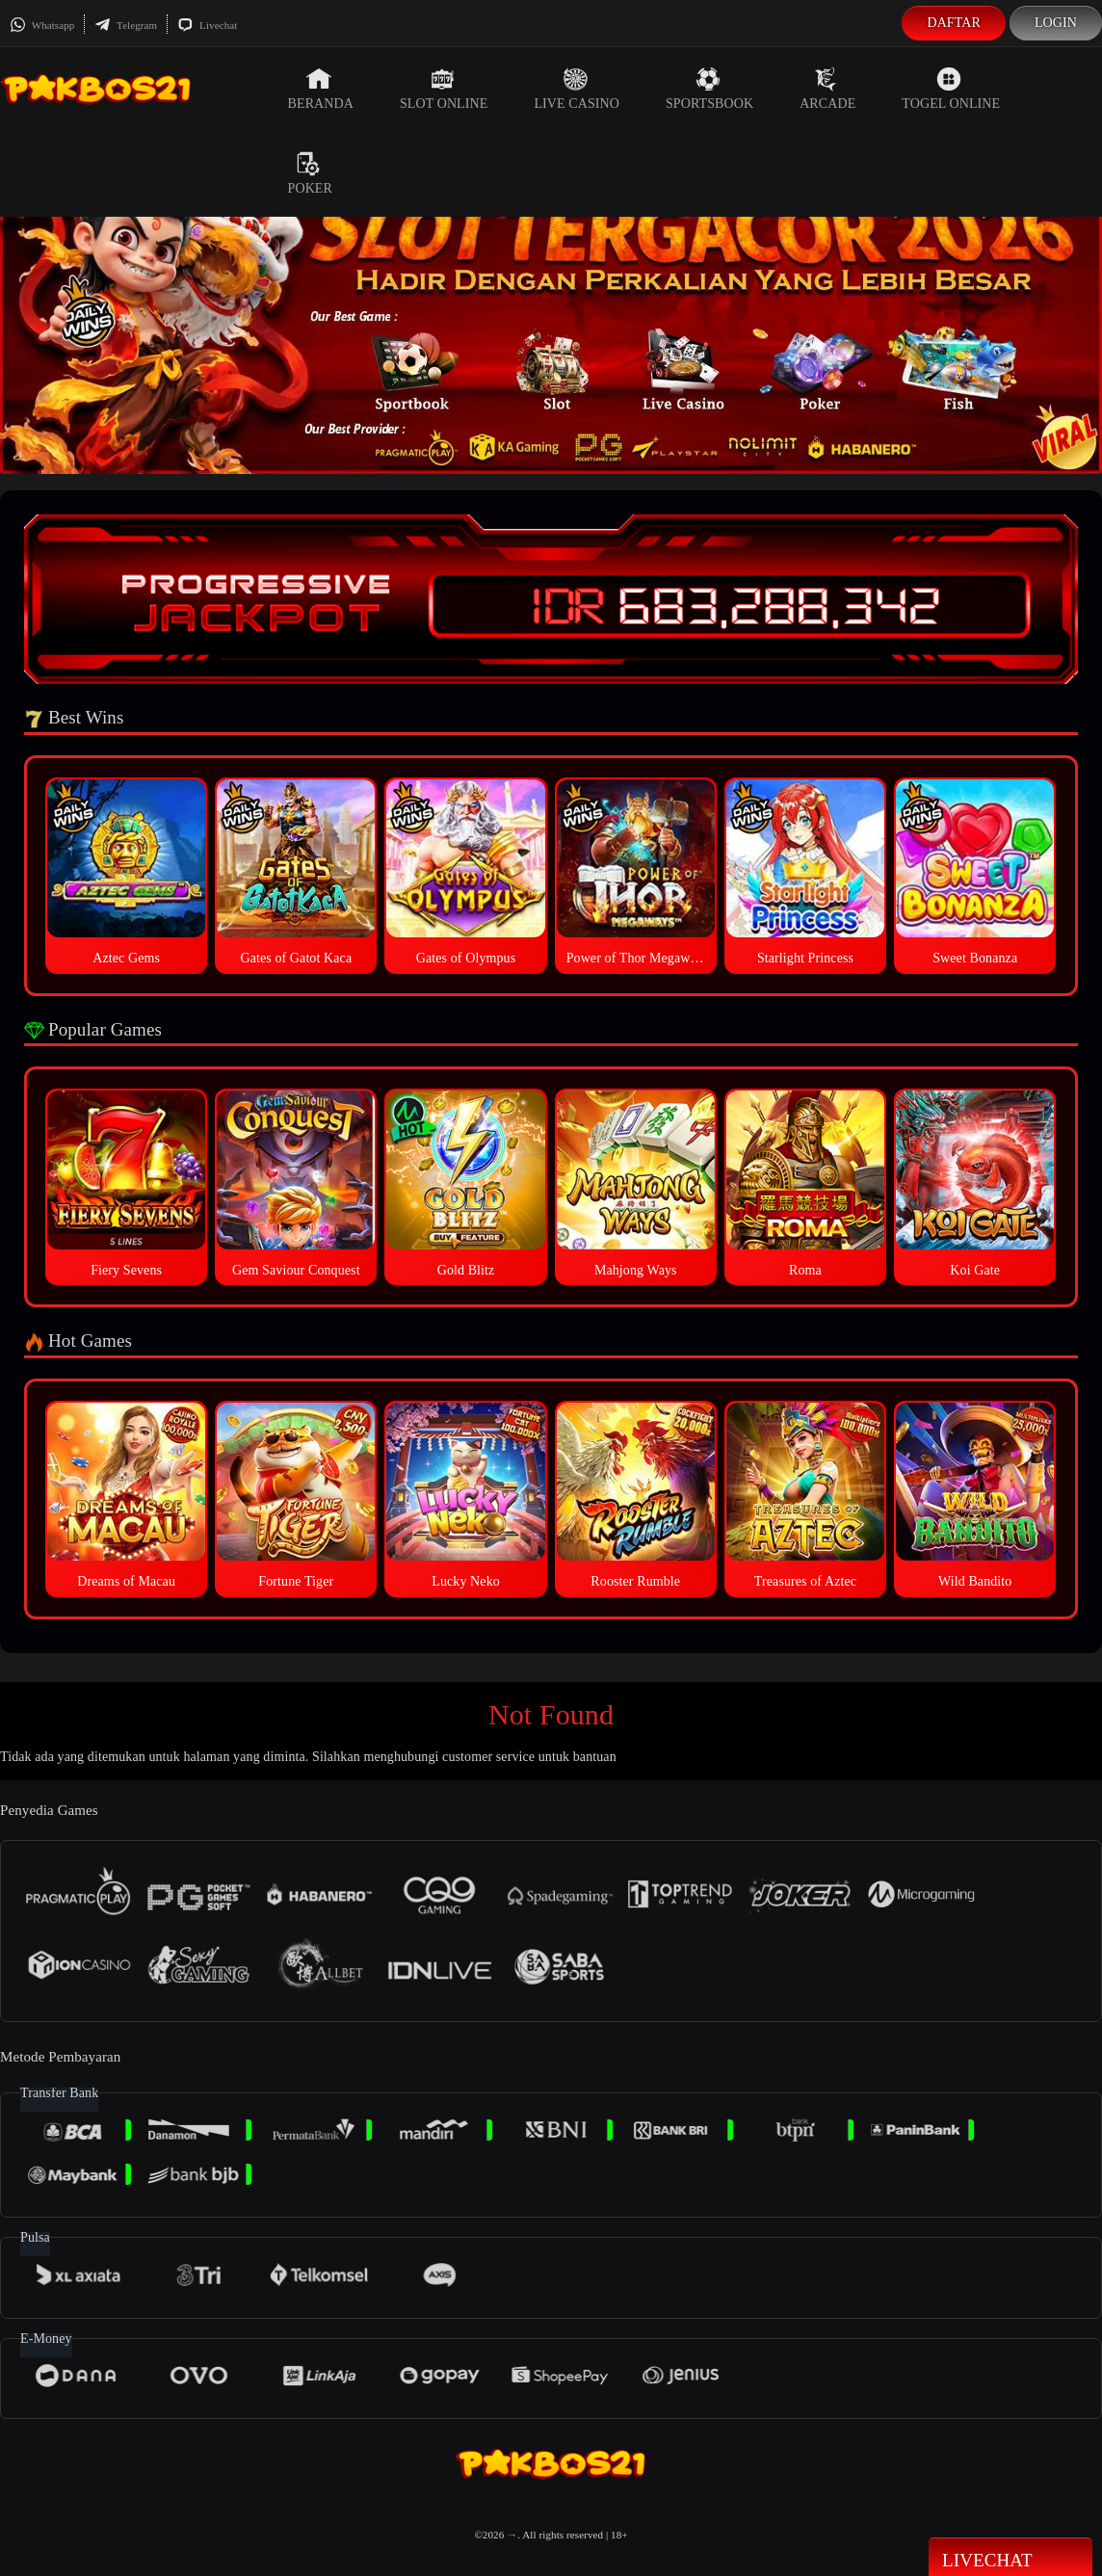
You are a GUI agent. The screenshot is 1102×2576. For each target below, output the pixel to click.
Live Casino (576, 88)
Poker (310, 173)
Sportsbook (709, 88)
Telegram (125, 25)
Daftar (954, 22)
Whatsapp (42, 25)
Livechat (207, 25)
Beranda (321, 88)
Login (1056, 22)
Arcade (827, 88)
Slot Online (443, 88)
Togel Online (951, 88)
